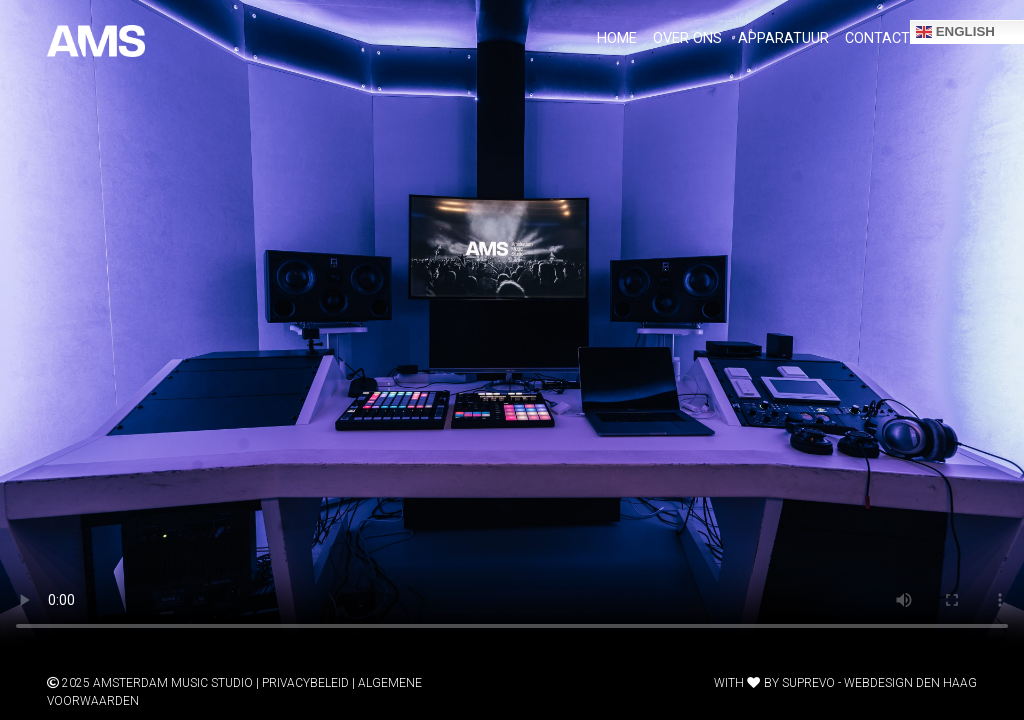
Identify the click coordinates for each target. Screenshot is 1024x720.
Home (617, 38)
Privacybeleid (305, 683)
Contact (877, 38)
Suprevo (808, 683)
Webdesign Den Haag (910, 683)
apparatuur (783, 38)
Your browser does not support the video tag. (512, 324)
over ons (687, 38)
